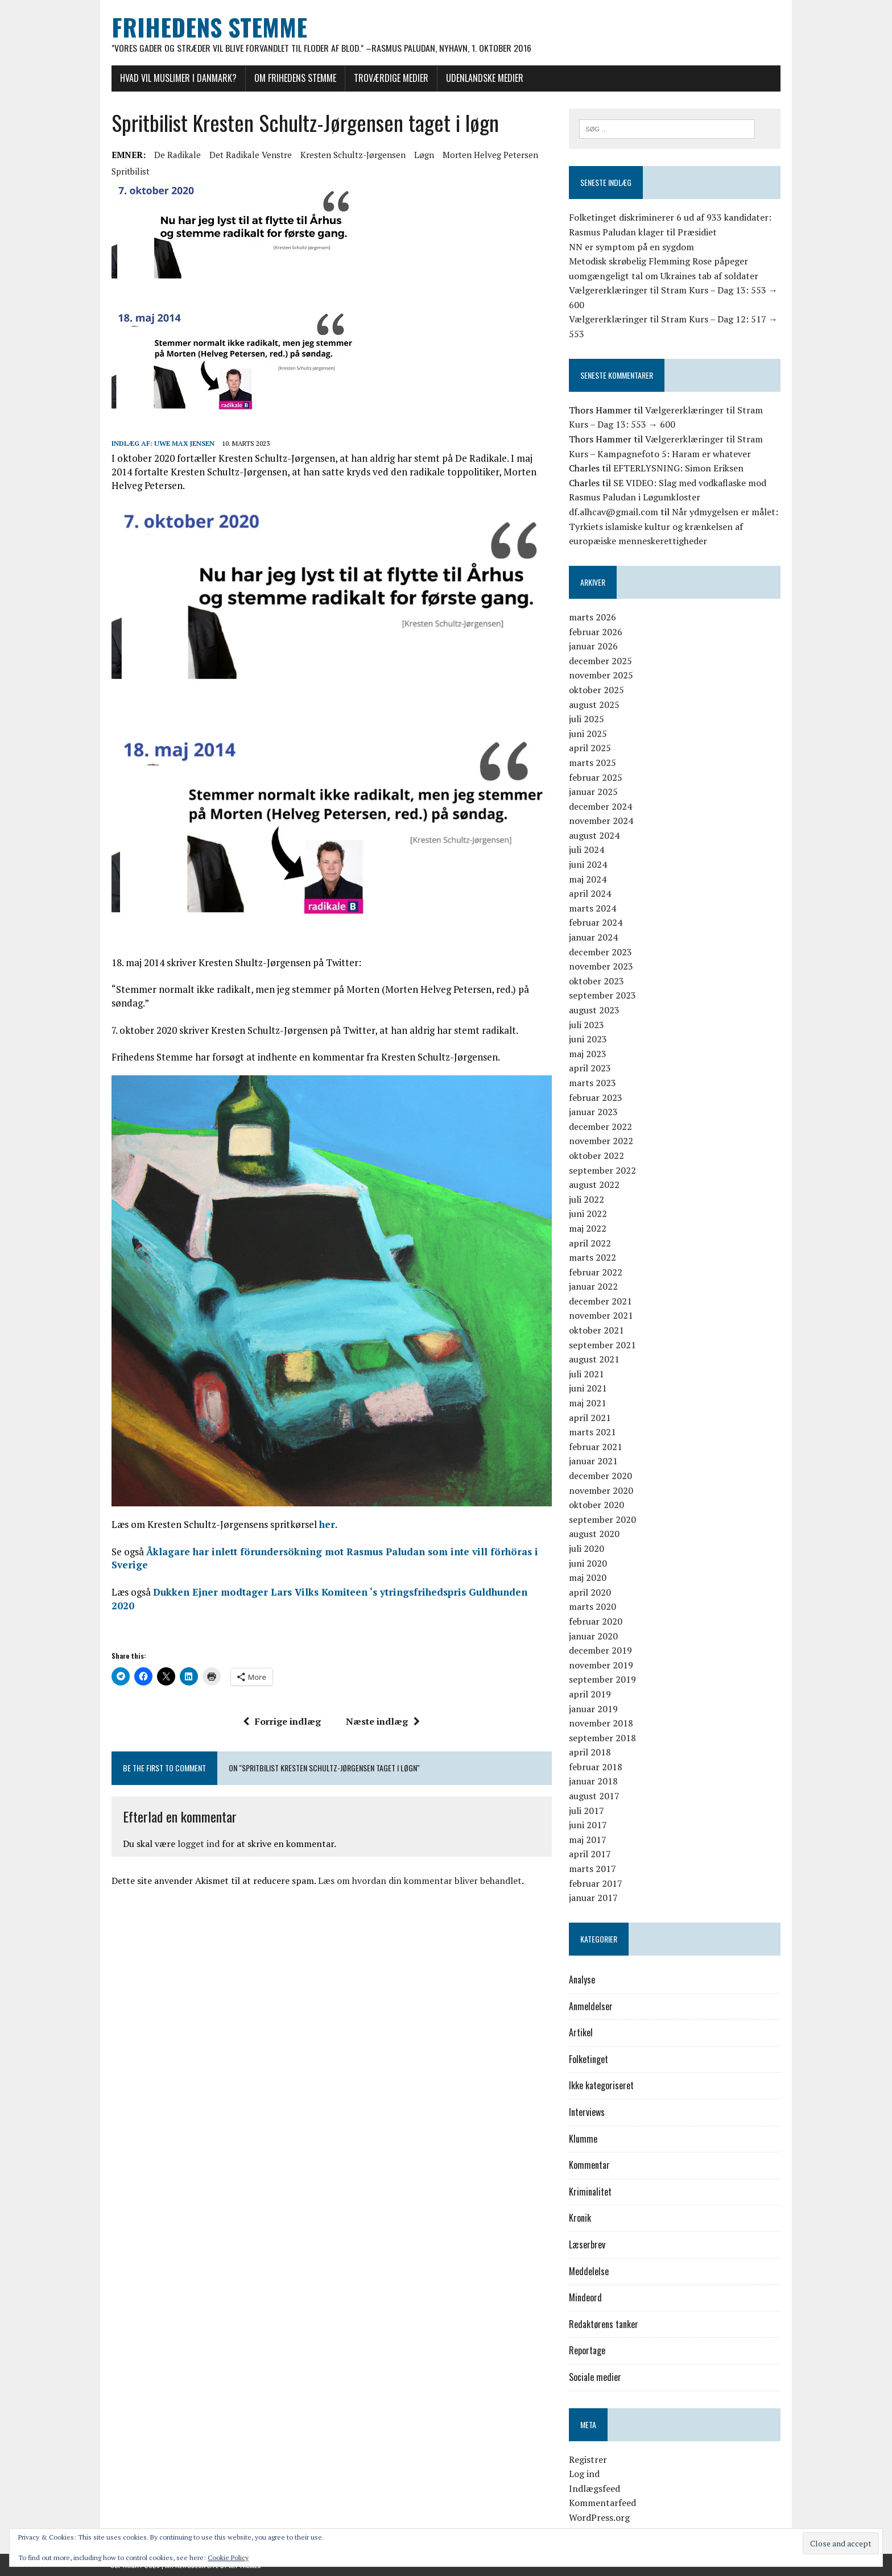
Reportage (587, 2351)
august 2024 (594, 835)
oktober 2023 (596, 981)
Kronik (580, 2218)
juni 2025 (588, 733)
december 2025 (600, 661)
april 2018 (590, 1752)
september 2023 (602, 995)
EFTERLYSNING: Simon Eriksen (678, 468)
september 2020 (602, 1519)
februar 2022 (595, 1272)
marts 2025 (592, 762)
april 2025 (590, 748)
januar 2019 (593, 1709)
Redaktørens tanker (603, 2324)
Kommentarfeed (602, 2503)
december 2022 (600, 1126)
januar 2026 (593, 646)
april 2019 (590, 1694)
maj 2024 (587, 879)
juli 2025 (586, 719)
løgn (423, 154)
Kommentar (589, 2165)
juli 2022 (586, 1199)
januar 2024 (593, 937)
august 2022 (594, 1184)
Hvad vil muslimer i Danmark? (177, 78)
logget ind (197, 1832)
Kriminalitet (590, 2191)
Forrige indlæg (282, 1710)
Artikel (581, 2032)
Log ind (584, 2473)
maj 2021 (587, 1403)
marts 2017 (592, 1868)
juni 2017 (588, 1825)
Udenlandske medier (483, 78)
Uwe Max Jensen (183, 443)
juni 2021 (588, 1388)
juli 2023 (586, 1024)
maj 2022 (587, 1228)
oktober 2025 (596, 690)
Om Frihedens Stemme (294, 78)
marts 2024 (592, 908)
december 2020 (600, 1475)
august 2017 (594, 1796)
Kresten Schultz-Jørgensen (351, 154)
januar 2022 (593, 1286)
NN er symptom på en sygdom (631, 247)
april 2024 (590, 893)
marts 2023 (592, 1082)
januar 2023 (593, 1111)
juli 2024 (586, 850)
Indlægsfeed (594, 2488)
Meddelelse (589, 2271)
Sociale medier (595, 2377)
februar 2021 (595, 1446)
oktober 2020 (596, 1504)
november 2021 (601, 1316)
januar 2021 (593, 1461)
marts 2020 (592, 1607)
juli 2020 (586, 1548)
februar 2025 (595, 777)
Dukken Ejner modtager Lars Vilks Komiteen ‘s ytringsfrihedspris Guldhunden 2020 (352, 1594)
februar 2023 (595, 1097)
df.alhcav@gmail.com (613, 512)
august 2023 (594, 1010)
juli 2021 (586, 1374)
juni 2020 (588, 1563)
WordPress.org (599, 2517)
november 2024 (601, 820)
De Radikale (176, 154)
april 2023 (590, 1068)
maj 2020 (587, 1577)
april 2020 (590, 1592)
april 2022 (590, 1243)
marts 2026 (592, 617)
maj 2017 (587, 1839)
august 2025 (594, 704)
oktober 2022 (596, 1155)
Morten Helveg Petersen (489, 154)
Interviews (587, 2112)
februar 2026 (595, 632)
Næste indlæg (383, 1710)
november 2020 (601, 1490)
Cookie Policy (228, 2557)
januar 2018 (593, 1781)
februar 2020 (595, 1621)
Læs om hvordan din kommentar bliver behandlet (419, 1869)
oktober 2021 (596, 1330)
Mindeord (585, 2297)
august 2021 (594, 1359)
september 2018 (602, 1738)
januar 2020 (593, 1636)
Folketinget (588, 2059)
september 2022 (602, 1170)
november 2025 (601, 675)
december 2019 (600, 1650)
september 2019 (602, 1680)
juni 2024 (588, 864)
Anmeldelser (591, 2006)
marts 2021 (592, 1432)
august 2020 (594, 1534)
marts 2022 (592, 1257)
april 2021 (590, 1417)
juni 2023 (588, 1039)
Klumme (583, 2139)
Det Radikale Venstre (249, 154)
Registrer (588, 2459)
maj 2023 (587, 1053)
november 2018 (601, 1723)
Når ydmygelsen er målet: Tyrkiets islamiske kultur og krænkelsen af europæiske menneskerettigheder (673, 526)
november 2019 (601, 1665)
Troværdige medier (390, 78)
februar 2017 (595, 1883)
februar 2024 (595, 923)
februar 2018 (595, 1767)
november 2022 (601, 1141)
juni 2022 (588, 1214)
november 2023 (601, 966)
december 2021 (600, 1301)
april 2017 (590, 1854)
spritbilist (129, 171)
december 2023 (600, 952)
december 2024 (600, 806)
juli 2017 (586, 1810)
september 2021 (602, 1345)
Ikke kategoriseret (601, 2086)
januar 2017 (593, 1897)
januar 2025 (593, 791)
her (326, 1526)
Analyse (582, 1979)
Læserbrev (587, 2244)
